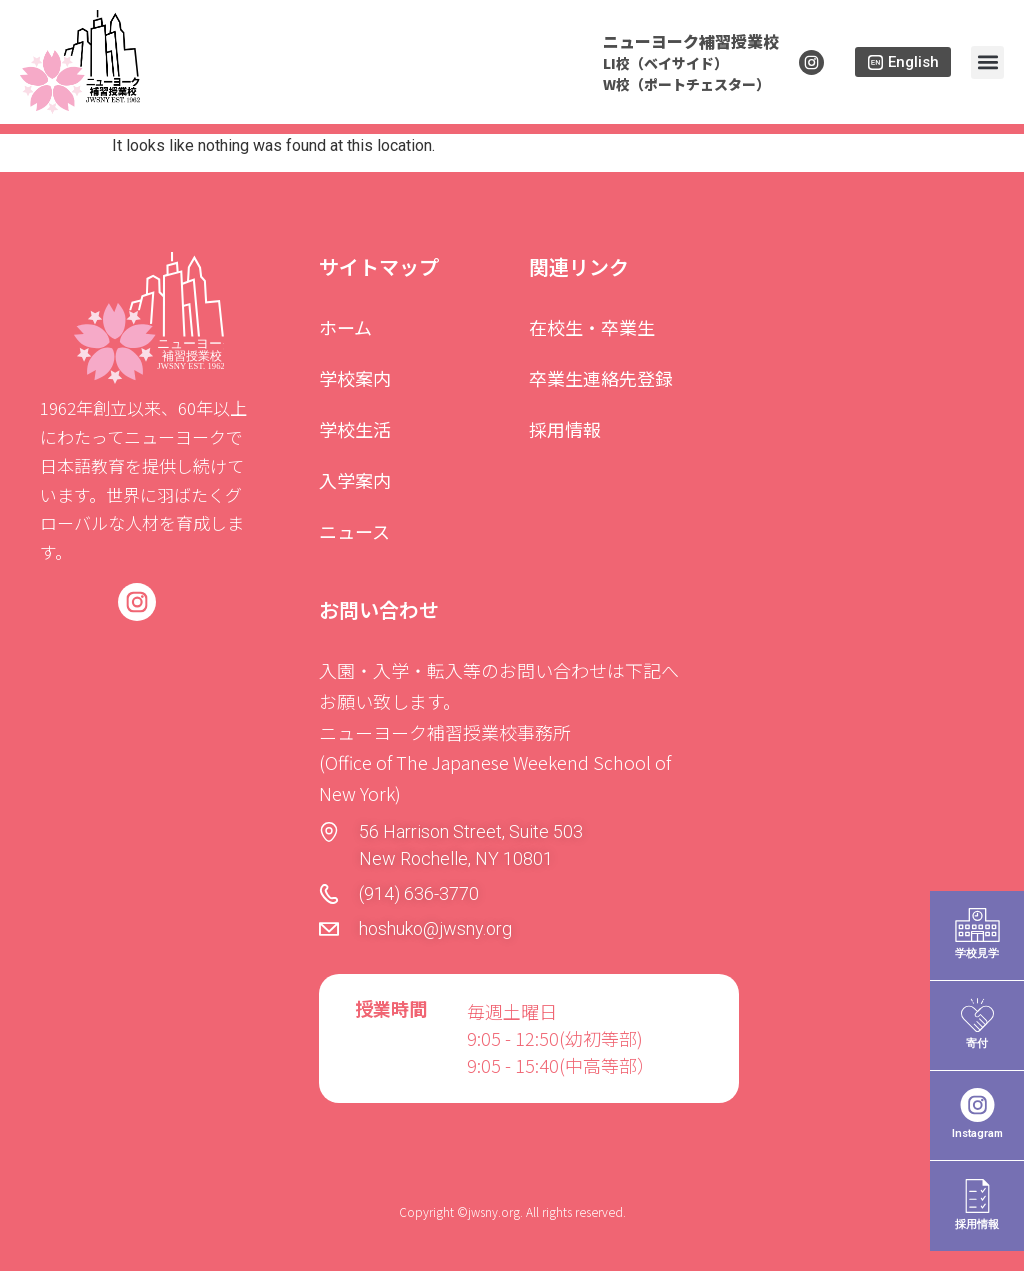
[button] (987, 62)
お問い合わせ (379, 609)
